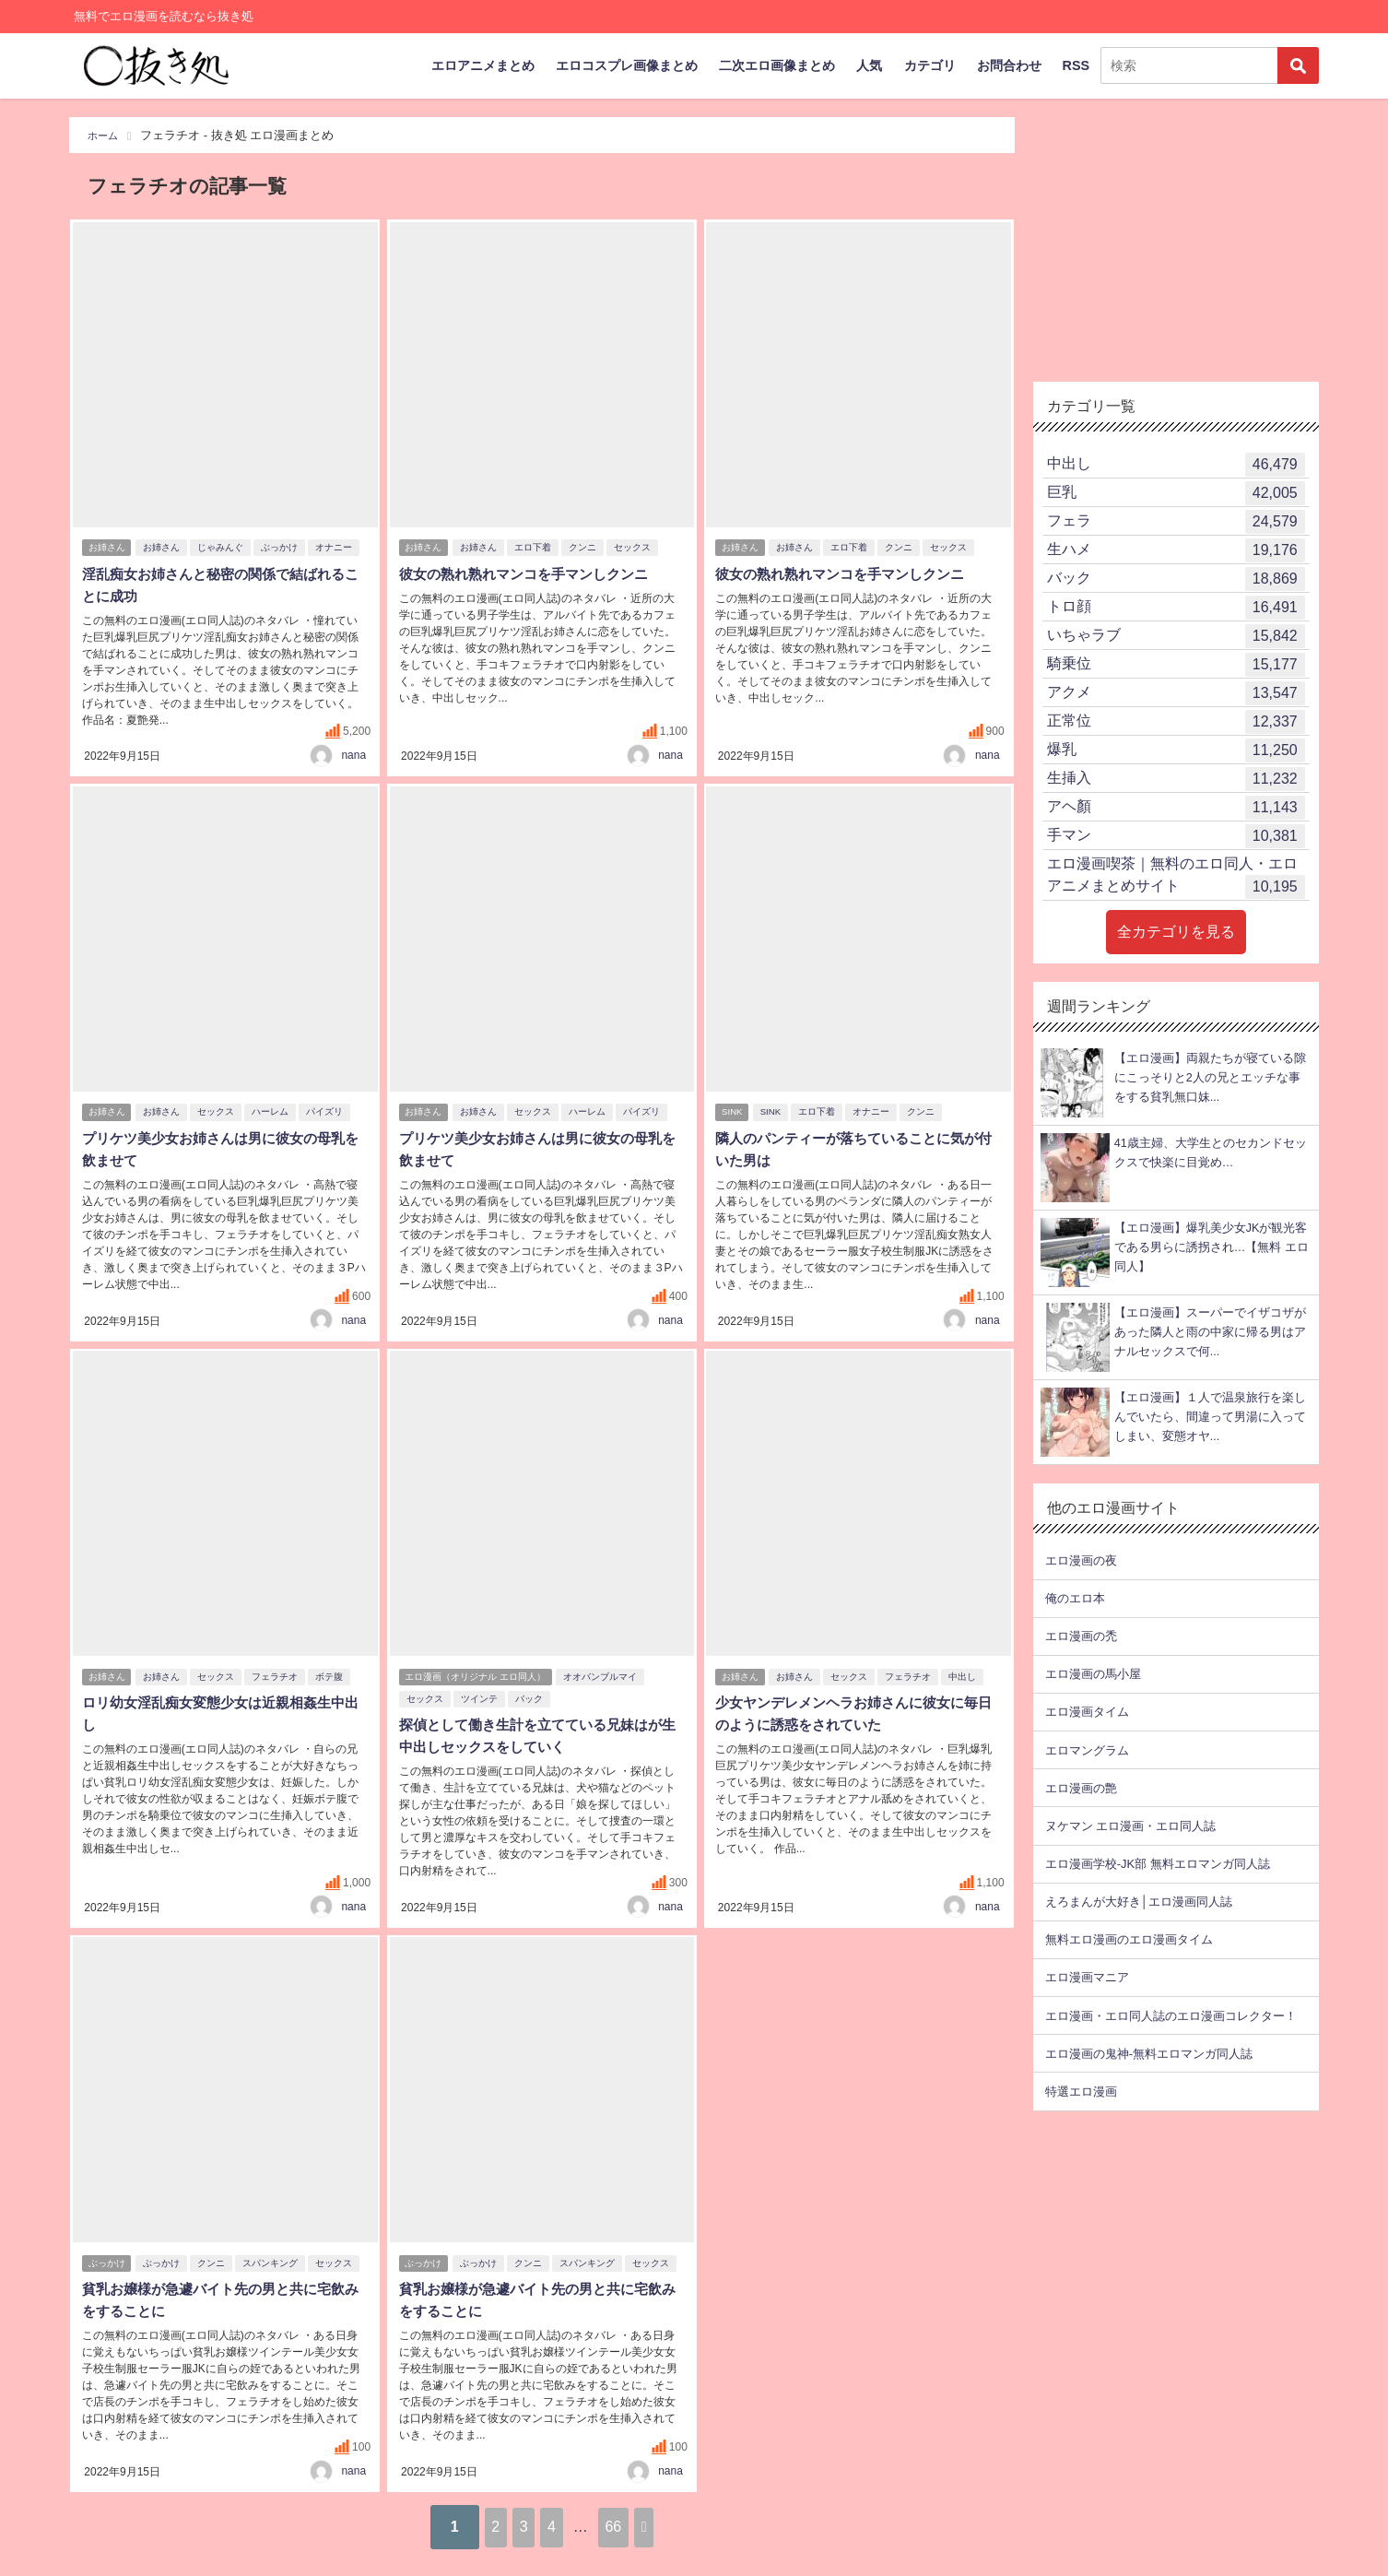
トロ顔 (1176, 608)
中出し (966, 1677)
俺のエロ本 (1075, 1598)
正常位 (1176, 722)
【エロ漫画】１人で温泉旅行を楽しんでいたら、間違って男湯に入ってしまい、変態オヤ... (1210, 1417)
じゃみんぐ (224, 550)
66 (639, 2525)
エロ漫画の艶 (1081, 1788)
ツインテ (476, 1700)
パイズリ (328, 1113)
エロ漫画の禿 (1081, 1636)
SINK (733, 1113)
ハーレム (273, 1113)
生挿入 (1176, 779)
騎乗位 (1176, 665)
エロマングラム (1087, 1750)
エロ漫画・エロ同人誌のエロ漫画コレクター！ (1171, 2016)
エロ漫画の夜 (1081, 1560)
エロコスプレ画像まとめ (627, 65)
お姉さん (106, 550)
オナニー (337, 550)
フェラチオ (278, 1677)
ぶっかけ (283, 550)
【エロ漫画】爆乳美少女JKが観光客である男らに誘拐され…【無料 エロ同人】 (1211, 1247)
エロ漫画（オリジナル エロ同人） (476, 1677)
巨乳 (1176, 493)
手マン (1176, 836)
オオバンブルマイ (604, 1677)
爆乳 (1176, 750)
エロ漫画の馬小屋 (1093, 1674)
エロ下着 (536, 550)
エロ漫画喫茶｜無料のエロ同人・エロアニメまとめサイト (1176, 877)
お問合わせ (1009, 65)
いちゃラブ (1176, 636)
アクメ (1176, 693)
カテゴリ (930, 65)
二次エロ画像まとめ (777, 65)
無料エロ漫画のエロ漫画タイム (1129, 1939)
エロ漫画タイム (1087, 1712)
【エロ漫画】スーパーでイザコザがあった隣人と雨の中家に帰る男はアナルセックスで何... (1210, 1332)
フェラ (1176, 522)
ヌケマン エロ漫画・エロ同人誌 (1131, 1826)
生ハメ (1176, 550)
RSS (1076, 65)
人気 (869, 65)
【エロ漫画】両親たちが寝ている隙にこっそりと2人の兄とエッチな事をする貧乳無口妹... (1210, 1078)
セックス (636, 550)
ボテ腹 (333, 1677)
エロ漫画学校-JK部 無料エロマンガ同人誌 (1157, 1864)
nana (353, 755)
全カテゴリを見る (1176, 931)
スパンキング (273, 2264)
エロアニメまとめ (483, 65)
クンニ (586, 550)
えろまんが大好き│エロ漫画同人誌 (1138, 1901)
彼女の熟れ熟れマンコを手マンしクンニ (529, 576)
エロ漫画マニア (1087, 1977)
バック (526, 1700)
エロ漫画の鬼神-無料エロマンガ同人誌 (1149, 2054)
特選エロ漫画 (1081, 2091)
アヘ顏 (1176, 808)
